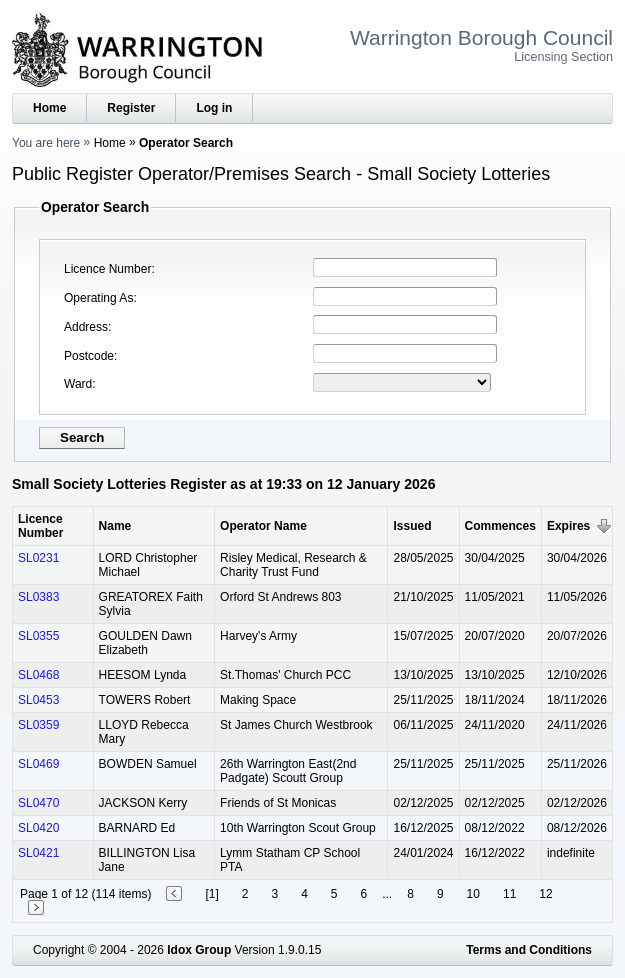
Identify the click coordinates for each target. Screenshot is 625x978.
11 (509, 894)
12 (545, 894)
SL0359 (38, 725)
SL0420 (38, 828)
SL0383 (38, 597)
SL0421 (38, 853)
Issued (412, 526)
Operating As (98, 298)
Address (86, 327)
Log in (214, 108)
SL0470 (38, 803)
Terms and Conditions (529, 950)
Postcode (89, 356)
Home (49, 108)
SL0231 (38, 558)
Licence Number (107, 269)
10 (473, 894)
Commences (500, 526)
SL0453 (38, 700)
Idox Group (199, 950)
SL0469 (38, 764)
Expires (568, 526)
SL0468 (38, 675)
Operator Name (263, 526)
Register (131, 108)
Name (115, 526)
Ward (78, 384)
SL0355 (38, 636)
